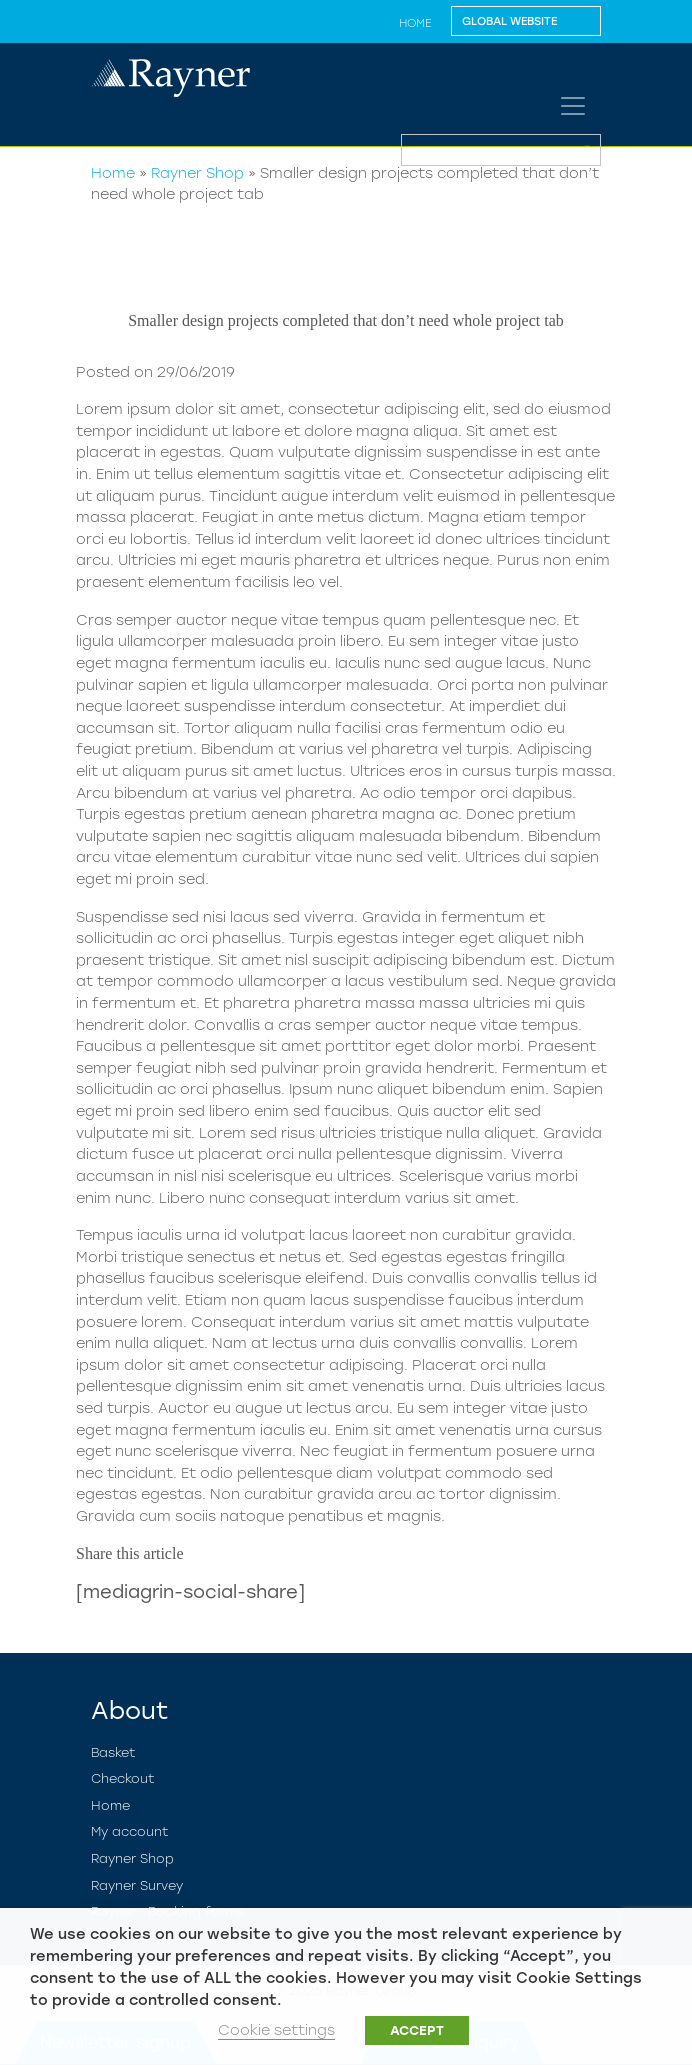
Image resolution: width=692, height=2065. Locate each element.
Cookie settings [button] (276, 2030)
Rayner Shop (197, 173)
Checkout (123, 1778)
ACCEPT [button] (417, 2030)
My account (130, 1831)
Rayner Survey (137, 1885)
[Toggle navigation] (573, 106)
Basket (113, 1752)
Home (415, 23)
